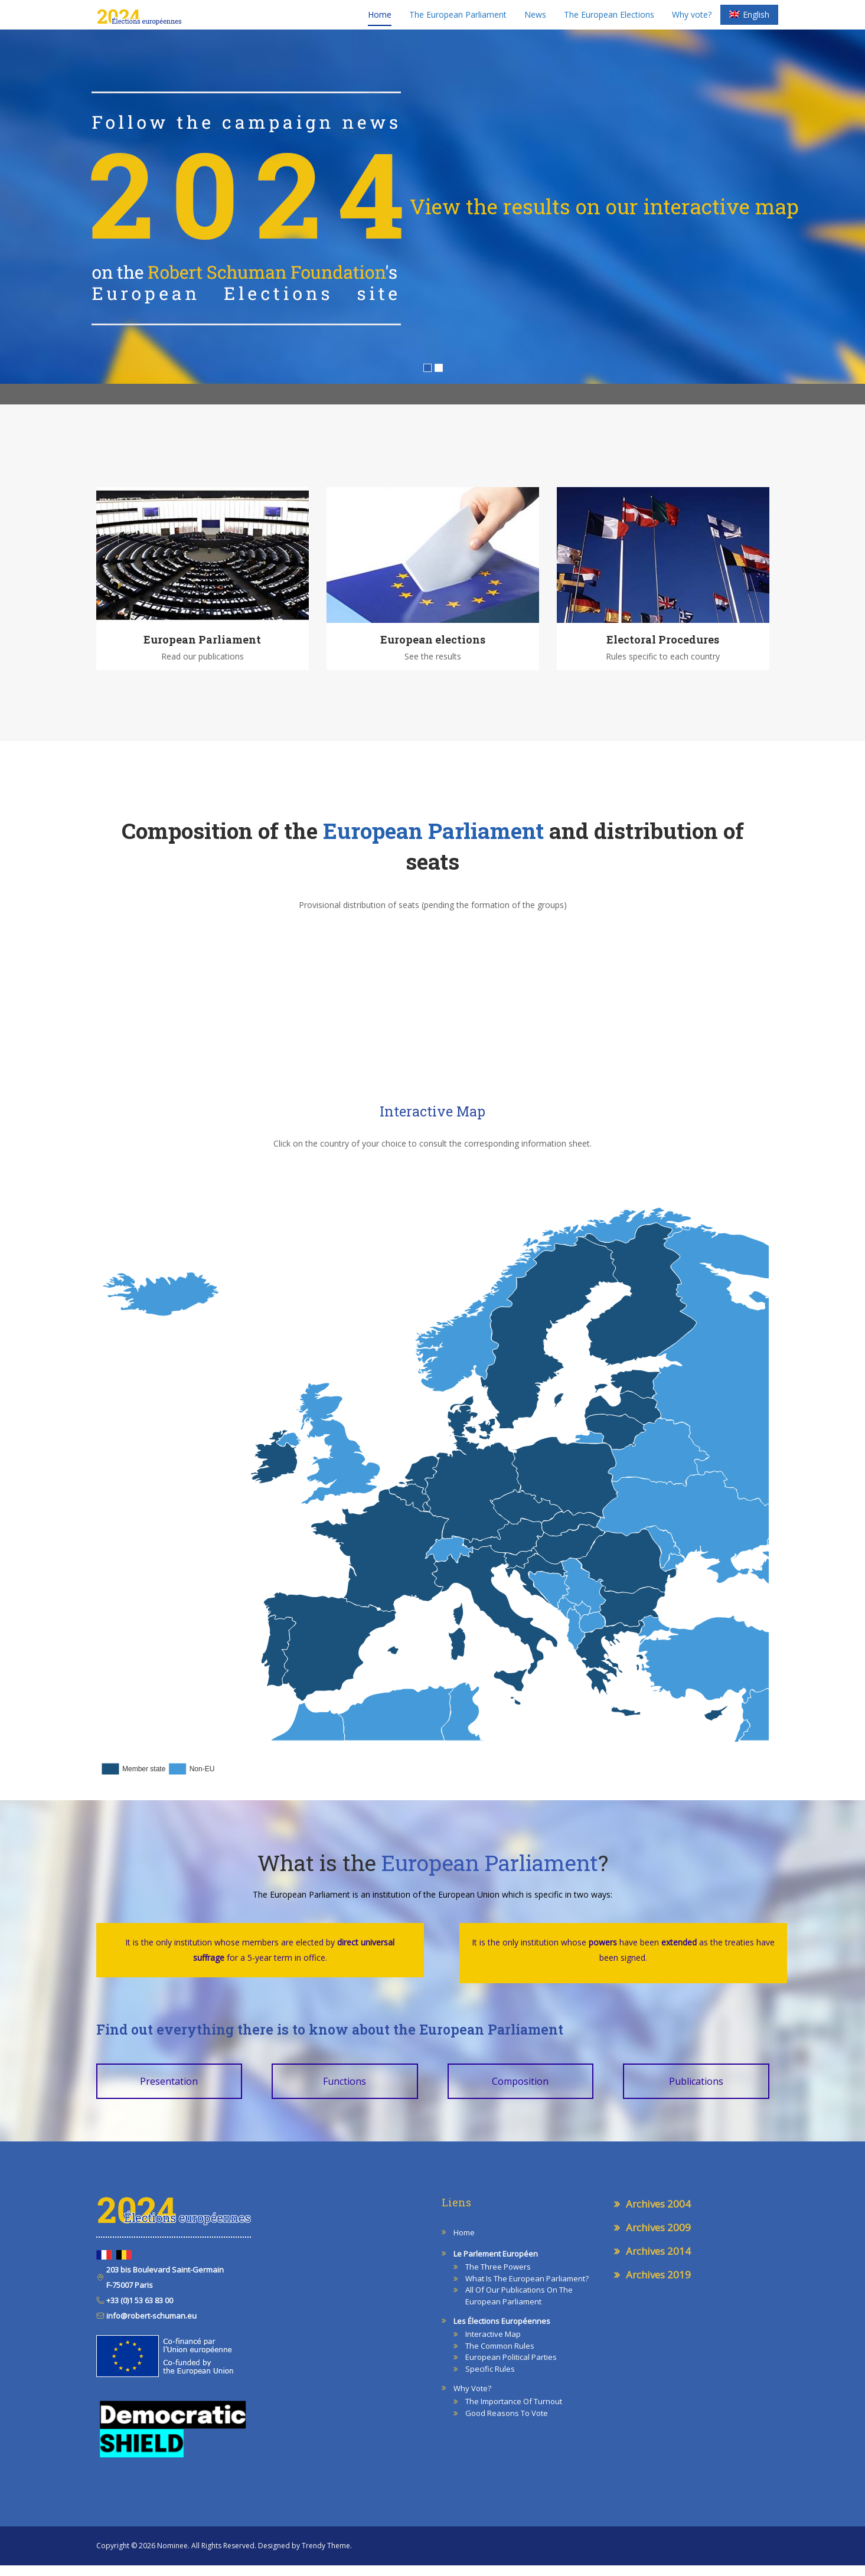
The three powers (498, 2277)
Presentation (169, 2091)
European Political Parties (511, 2367)
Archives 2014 (658, 2261)
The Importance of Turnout (513, 2412)
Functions (344, 2091)
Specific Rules (490, 2379)
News (535, 20)
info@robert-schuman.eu (151, 2326)
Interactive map (493, 2344)
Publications (696, 2091)
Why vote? (691, 20)
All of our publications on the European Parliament (519, 2306)
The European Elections (609, 20)
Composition (520, 2091)
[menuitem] (749, 21)
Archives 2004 (658, 2214)
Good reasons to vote (506, 2423)
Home (379, 20)
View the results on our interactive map (604, 217)
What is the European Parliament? (527, 2289)
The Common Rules (499, 2356)
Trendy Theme (326, 2556)
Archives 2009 (658, 2238)
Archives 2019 (658, 2285)
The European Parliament (458, 20)
